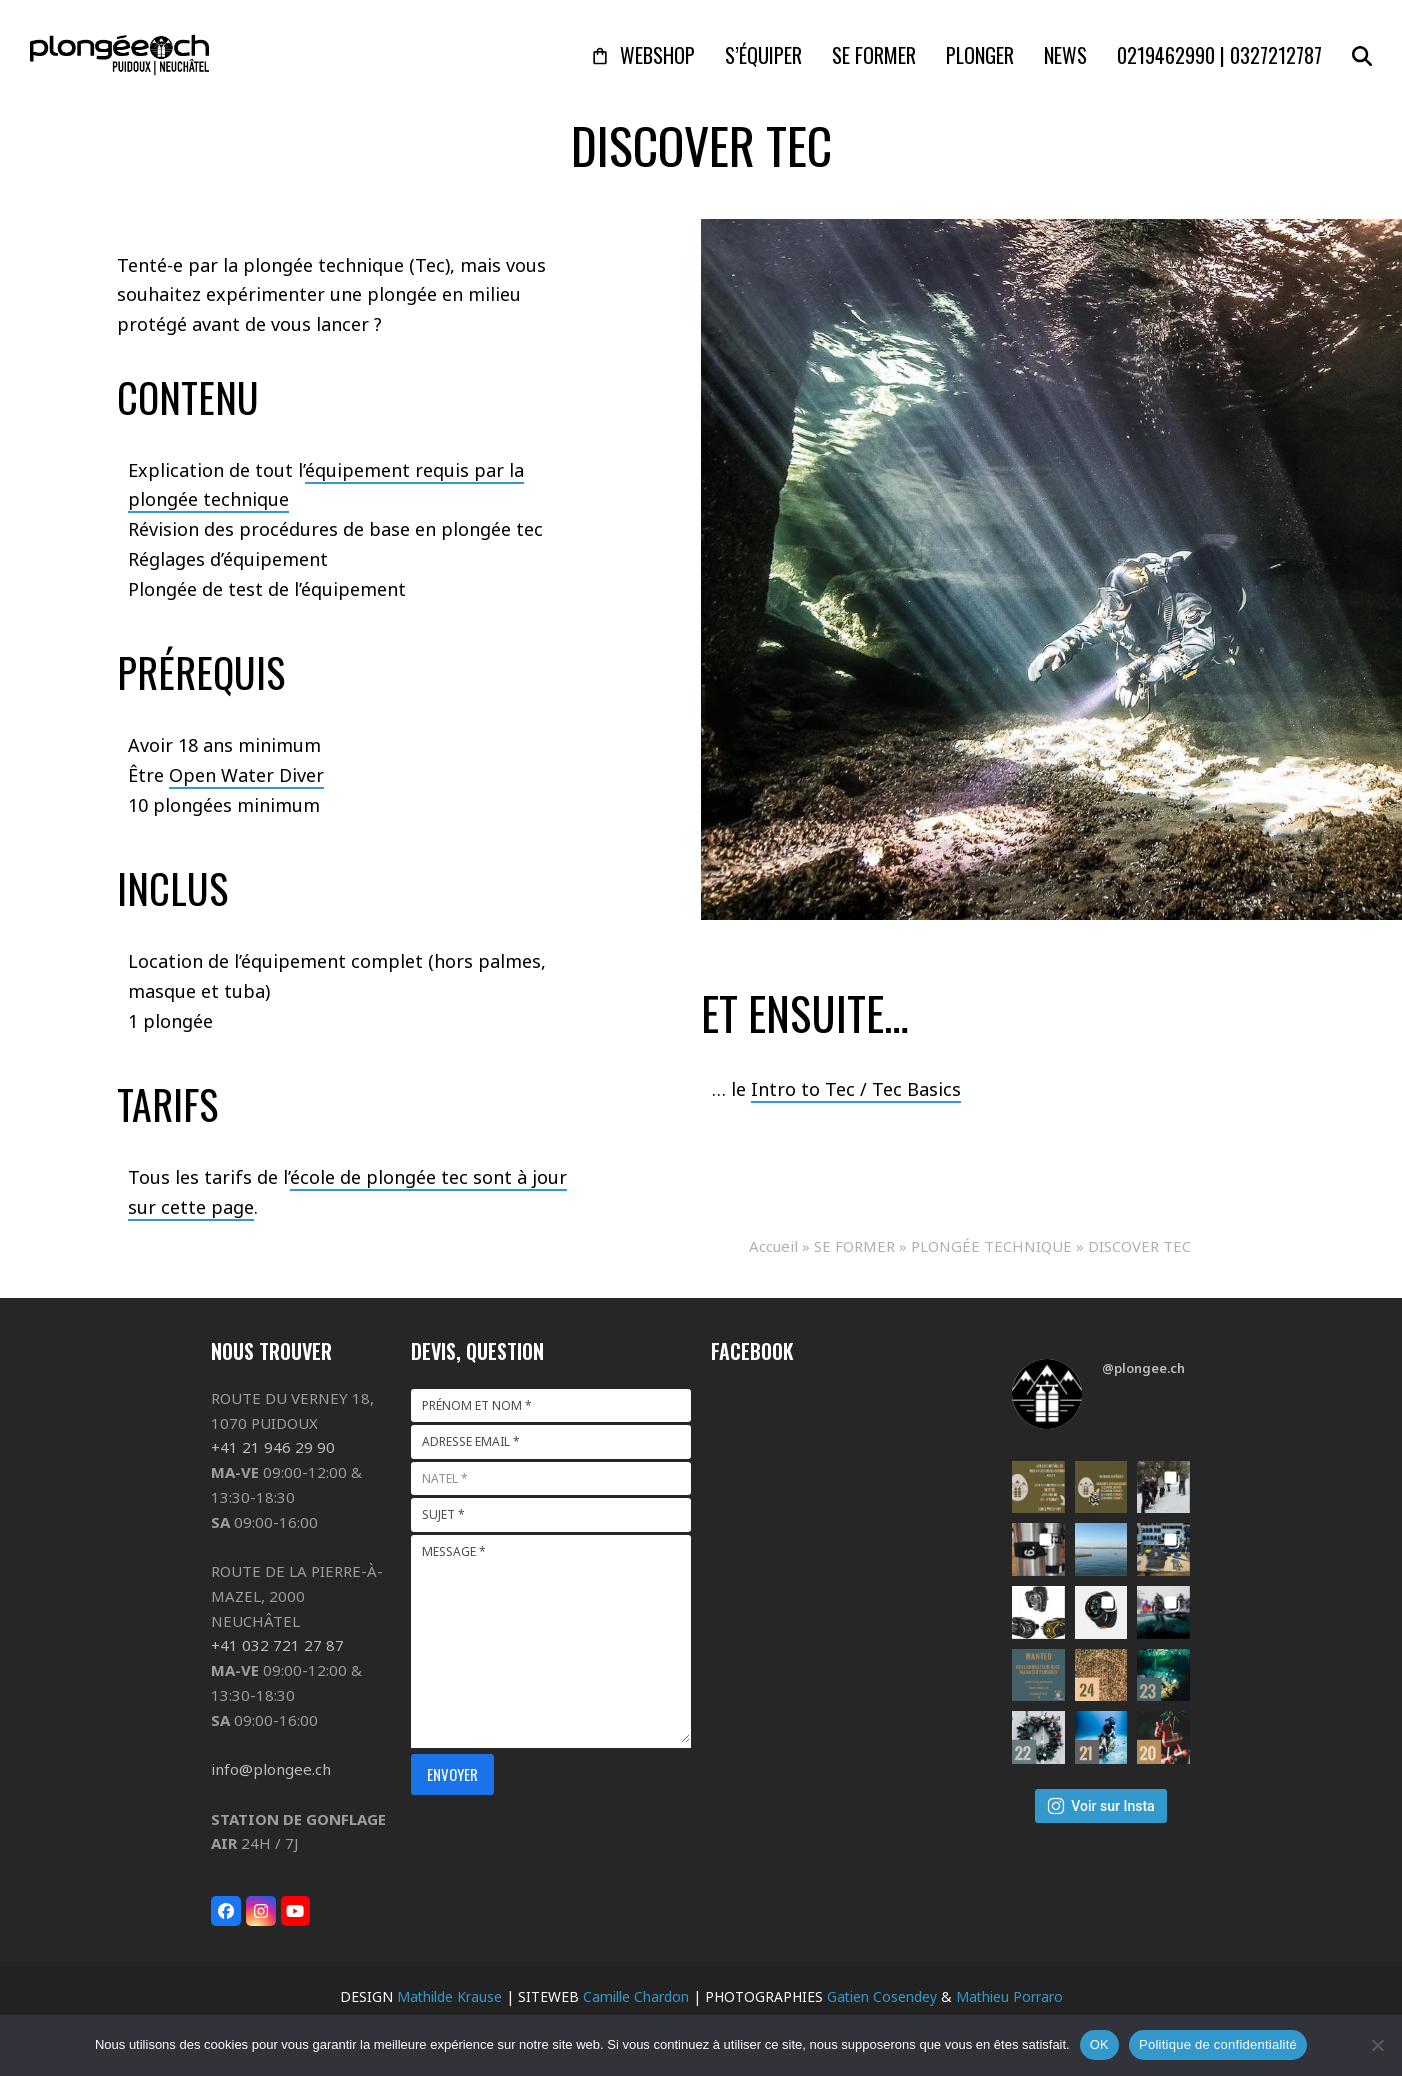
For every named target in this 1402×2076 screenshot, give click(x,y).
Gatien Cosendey (882, 1996)
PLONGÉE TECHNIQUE (991, 1246)
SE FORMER (854, 1246)
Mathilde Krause (449, 1996)
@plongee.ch (1143, 1368)
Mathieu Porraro (1009, 1996)
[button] (1362, 55)
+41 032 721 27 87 (277, 1645)
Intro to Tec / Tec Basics (856, 1089)
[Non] (1377, 2045)
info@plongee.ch (271, 1769)
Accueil (773, 1246)
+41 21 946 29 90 (273, 1447)
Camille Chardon (636, 1996)
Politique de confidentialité (1218, 2044)
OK (1099, 2044)
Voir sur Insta (1100, 1806)
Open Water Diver (246, 775)
